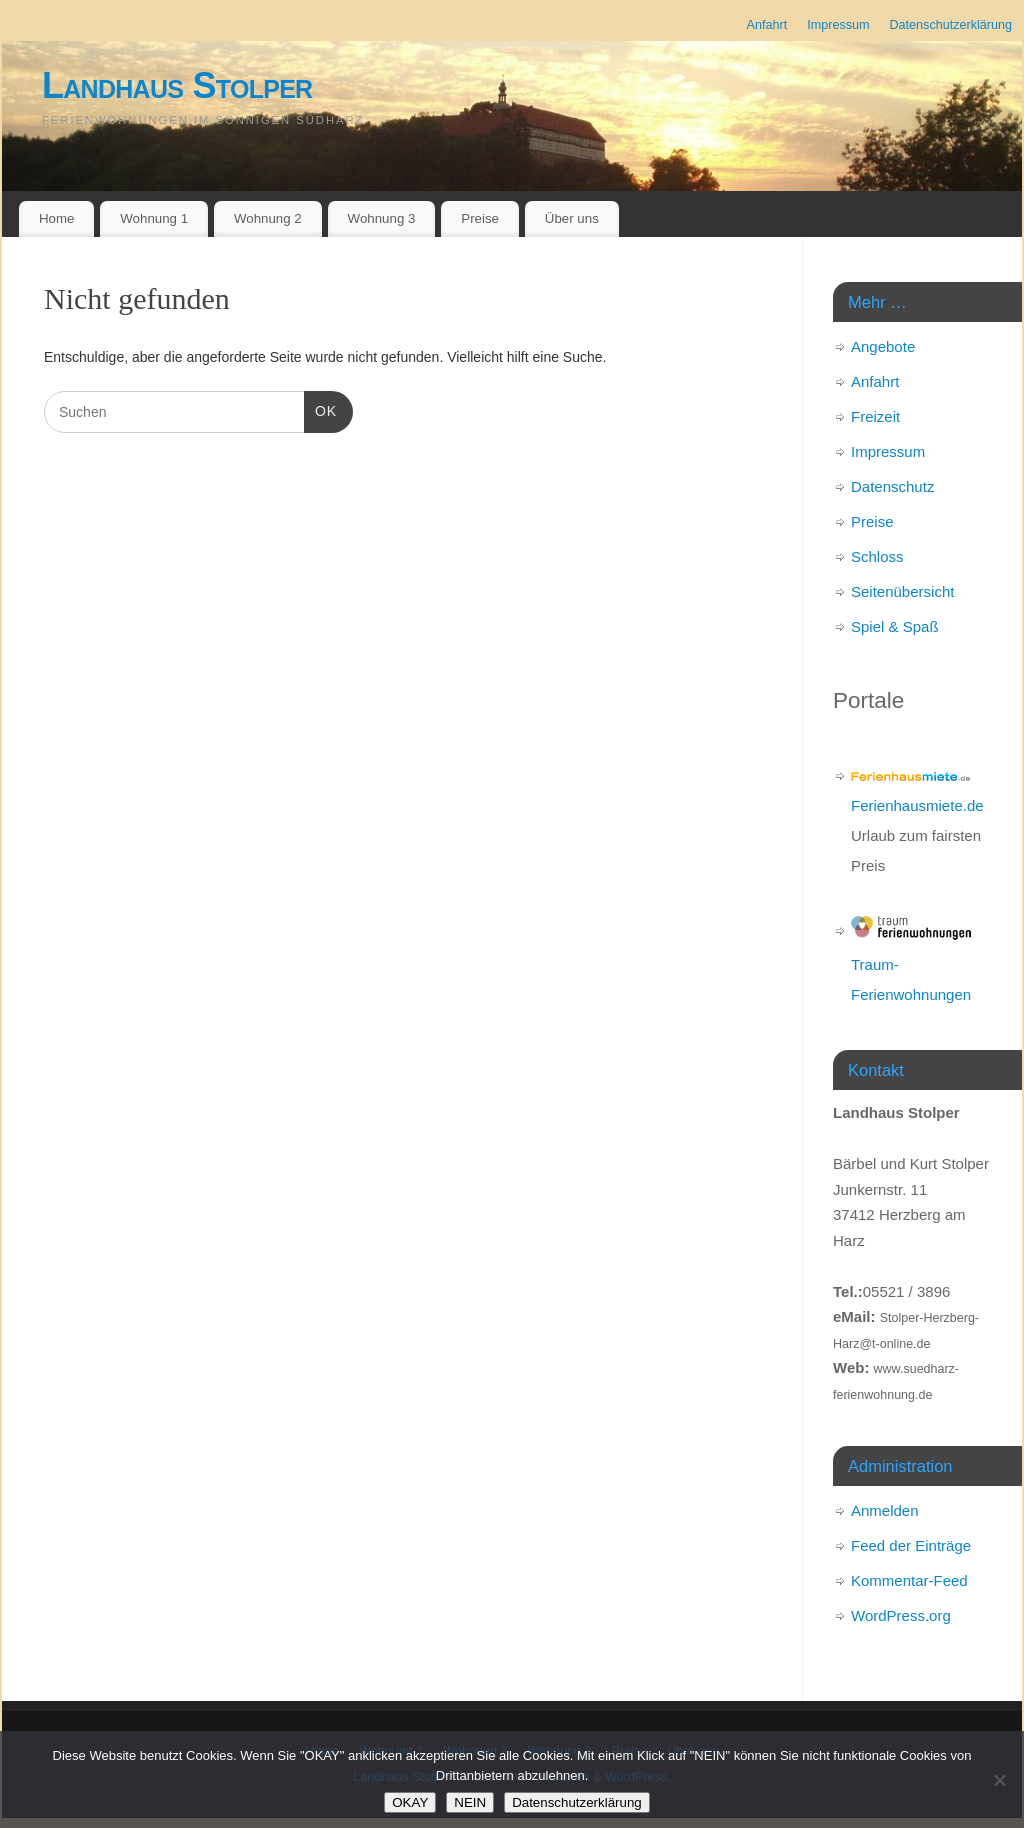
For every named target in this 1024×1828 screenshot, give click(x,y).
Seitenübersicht (902, 591)
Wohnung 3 (382, 218)
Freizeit (875, 416)
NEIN (470, 1802)
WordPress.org (901, 1615)
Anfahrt (767, 25)
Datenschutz (892, 486)
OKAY (410, 1802)
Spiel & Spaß (895, 626)
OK (320, 409)
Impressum (838, 25)
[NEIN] (999, 1780)
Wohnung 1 (154, 218)
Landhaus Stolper (177, 85)
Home (56, 218)
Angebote (883, 346)
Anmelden (885, 1510)
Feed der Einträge (911, 1545)
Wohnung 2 (268, 218)
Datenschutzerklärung (950, 25)
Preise (480, 218)
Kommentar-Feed (909, 1580)
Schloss (877, 556)
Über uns (572, 218)
